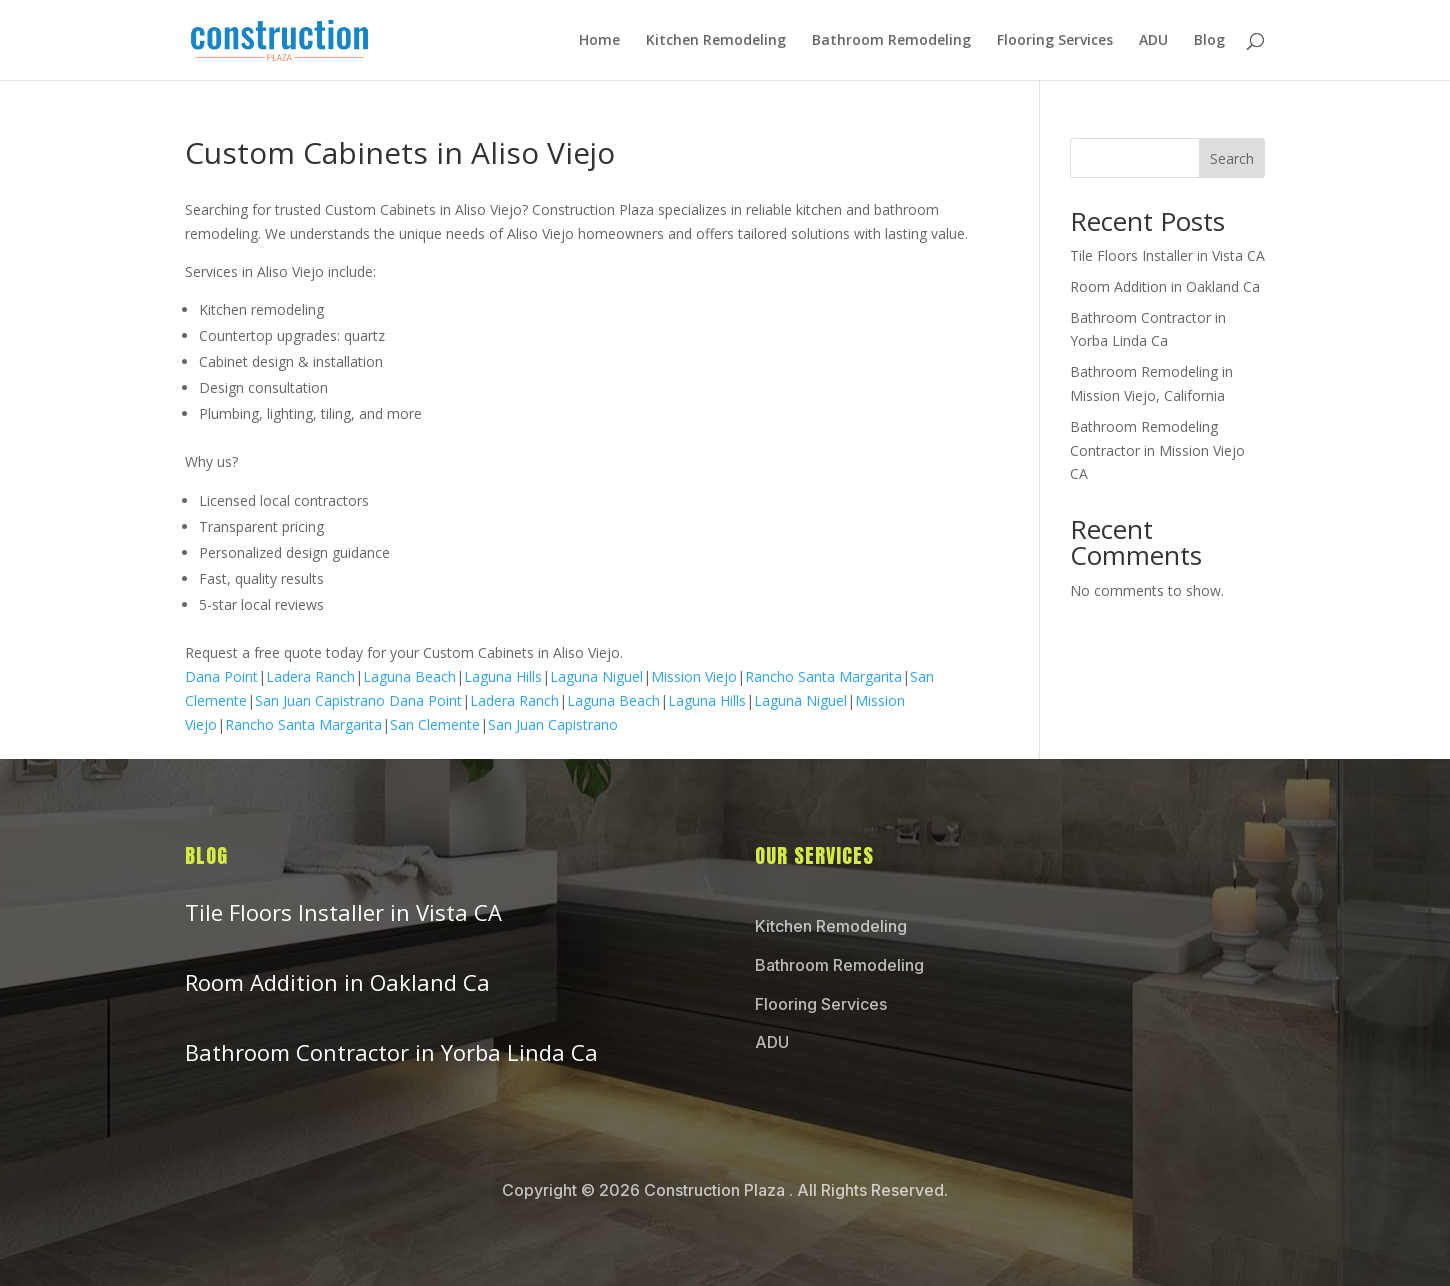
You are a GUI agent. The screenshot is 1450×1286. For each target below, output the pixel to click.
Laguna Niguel (596, 676)
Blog (1209, 41)
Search (1232, 158)
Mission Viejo (694, 676)
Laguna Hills (503, 676)
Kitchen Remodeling (716, 41)
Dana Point (221, 676)
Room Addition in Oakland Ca (1165, 286)
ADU (1153, 41)
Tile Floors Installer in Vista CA (1167, 255)
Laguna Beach (409, 676)
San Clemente (435, 724)
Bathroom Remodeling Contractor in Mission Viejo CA (1157, 450)
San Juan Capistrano (320, 700)
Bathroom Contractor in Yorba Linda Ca (391, 1052)
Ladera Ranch (310, 676)
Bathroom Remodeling (891, 41)
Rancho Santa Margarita (823, 676)
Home (599, 41)
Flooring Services (1055, 41)
